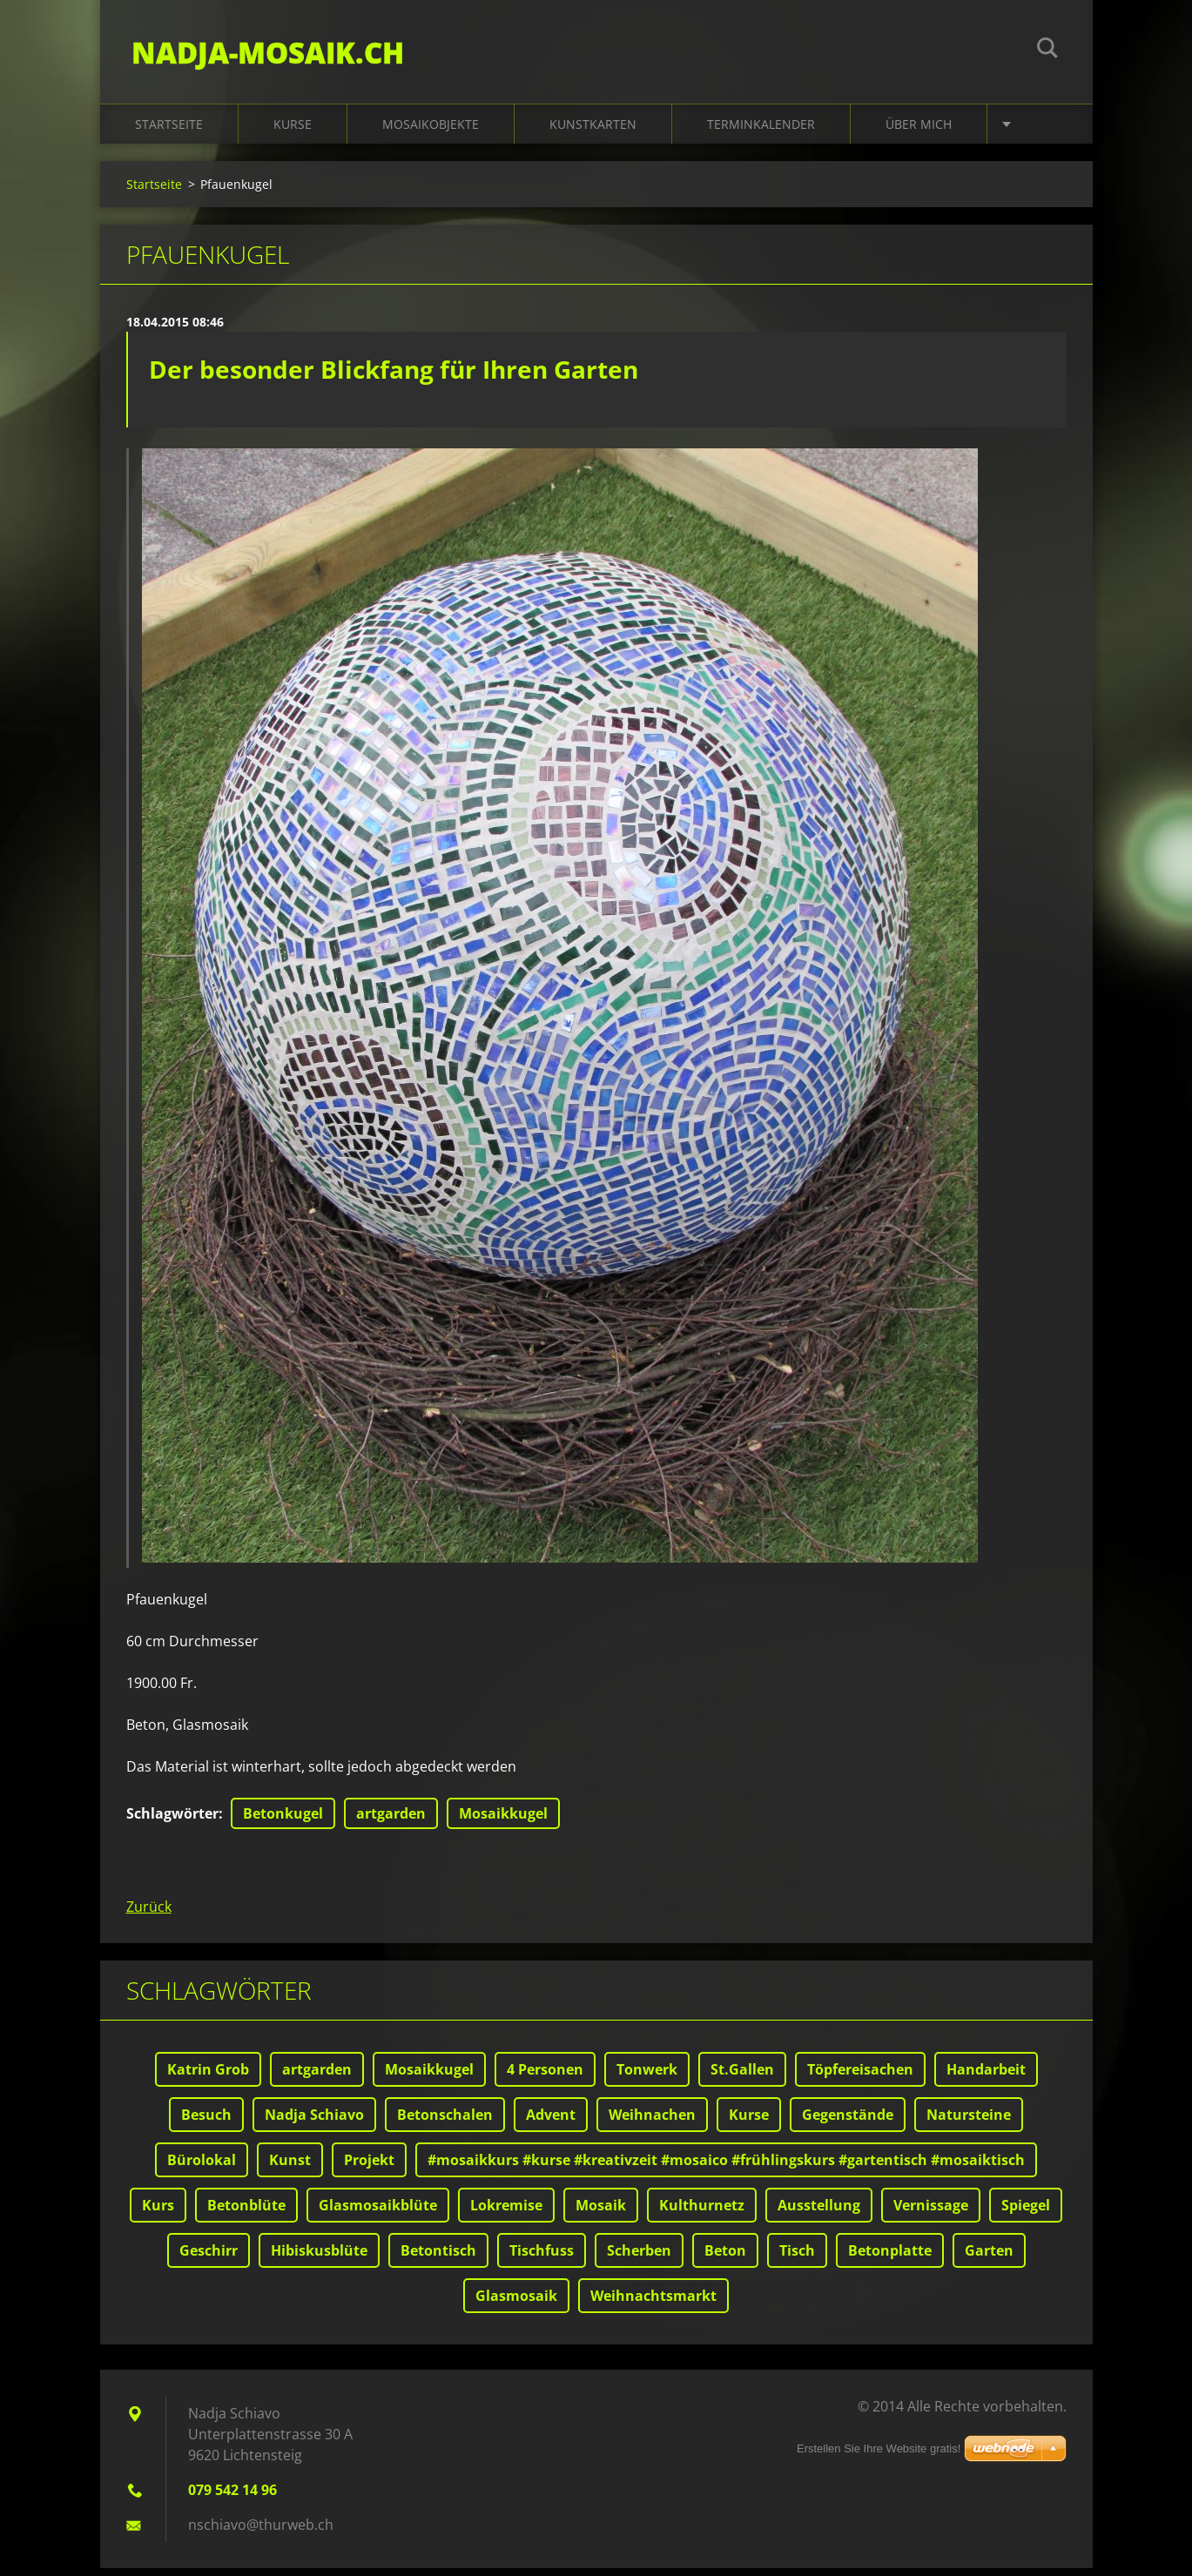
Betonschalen (445, 2122)
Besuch (206, 2122)
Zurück (149, 1914)
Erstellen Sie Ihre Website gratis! (878, 2456)
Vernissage (930, 2213)
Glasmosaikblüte (378, 2213)
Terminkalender (761, 132)
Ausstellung (819, 2213)
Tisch (797, 2258)
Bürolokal (201, 2167)
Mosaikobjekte (430, 132)
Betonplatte (890, 2258)
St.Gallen (742, 2077)
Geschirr (208, 2258)
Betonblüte (246, 2213)
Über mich (919, 132)
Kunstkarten (592, 132)
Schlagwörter (172, 1821)
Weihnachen (652, 2122)
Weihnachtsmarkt (653, 2303)
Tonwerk (646, 2077)
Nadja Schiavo (314, 2122)
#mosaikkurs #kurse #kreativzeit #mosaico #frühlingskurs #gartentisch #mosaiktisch (726, 2167)
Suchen (1047, 50)
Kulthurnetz (701, 2213)
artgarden (391, 1821)
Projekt (369, 2167)
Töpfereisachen (860, 2077)
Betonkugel (283, 1821)
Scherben (639, 2258)
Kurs (158, 2213)
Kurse (292, 132)
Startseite (169, 132)
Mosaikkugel (503, 1821)
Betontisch (438, 2258)
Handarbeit (986, 2077)
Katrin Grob (208, 2077)
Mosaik (601, 2213)
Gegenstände (847, 2122)
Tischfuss (541, 2258)
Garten (989, 2258)
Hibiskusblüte (319, 2258)
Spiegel (1025, 2213)
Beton (725, 2258)
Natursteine (968, 2122)
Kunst (290, 2167)
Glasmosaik (516, 2303)
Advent (551, 2122)
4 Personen (545, 2077)
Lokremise (506, 2213)
